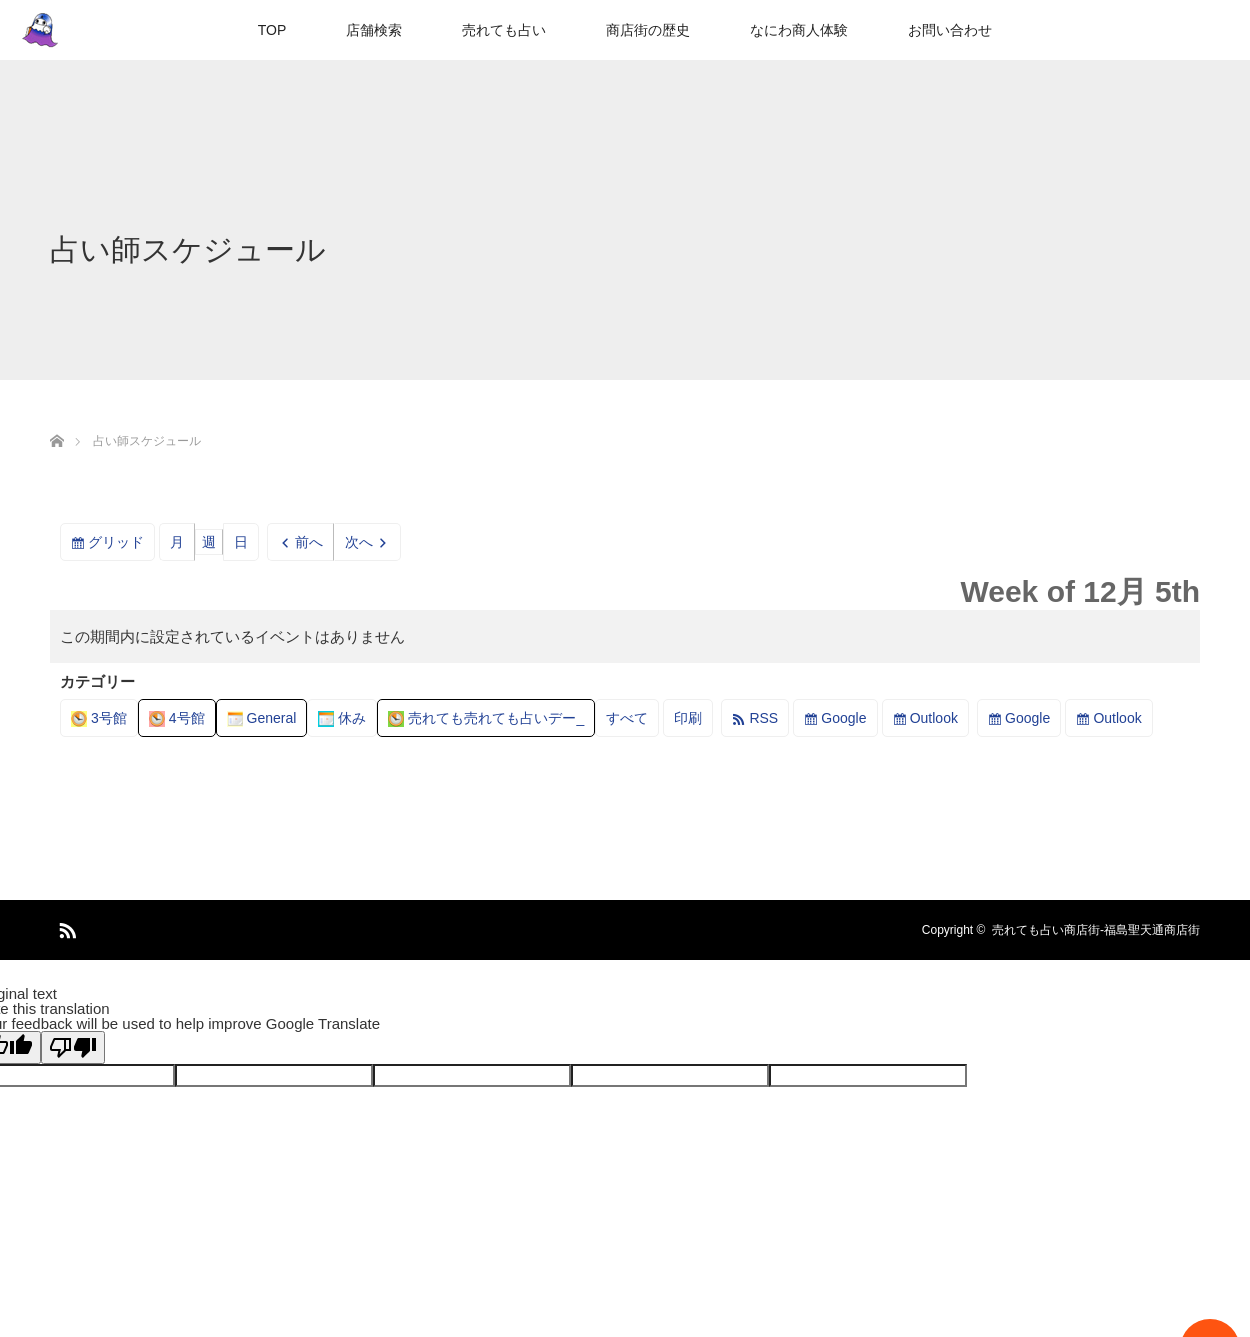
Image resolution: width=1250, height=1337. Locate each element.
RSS (763, 718)
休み (342, 718)
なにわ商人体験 (799, 30)
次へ (359, 542)
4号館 (177, 718)
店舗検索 (374, 30)
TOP (272, 30)
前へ (309, 542)
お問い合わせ (950, 30)
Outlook (934, 718)
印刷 (693, 721)
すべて (627, 718)
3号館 (99, 718)
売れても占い (504, 30)
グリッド (121, 545)
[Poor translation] (73, 1047)
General (262, 718)
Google (843, 718)
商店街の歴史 (648, 30)
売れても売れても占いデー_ (486, 718)
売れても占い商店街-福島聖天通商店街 (1096, 930)
